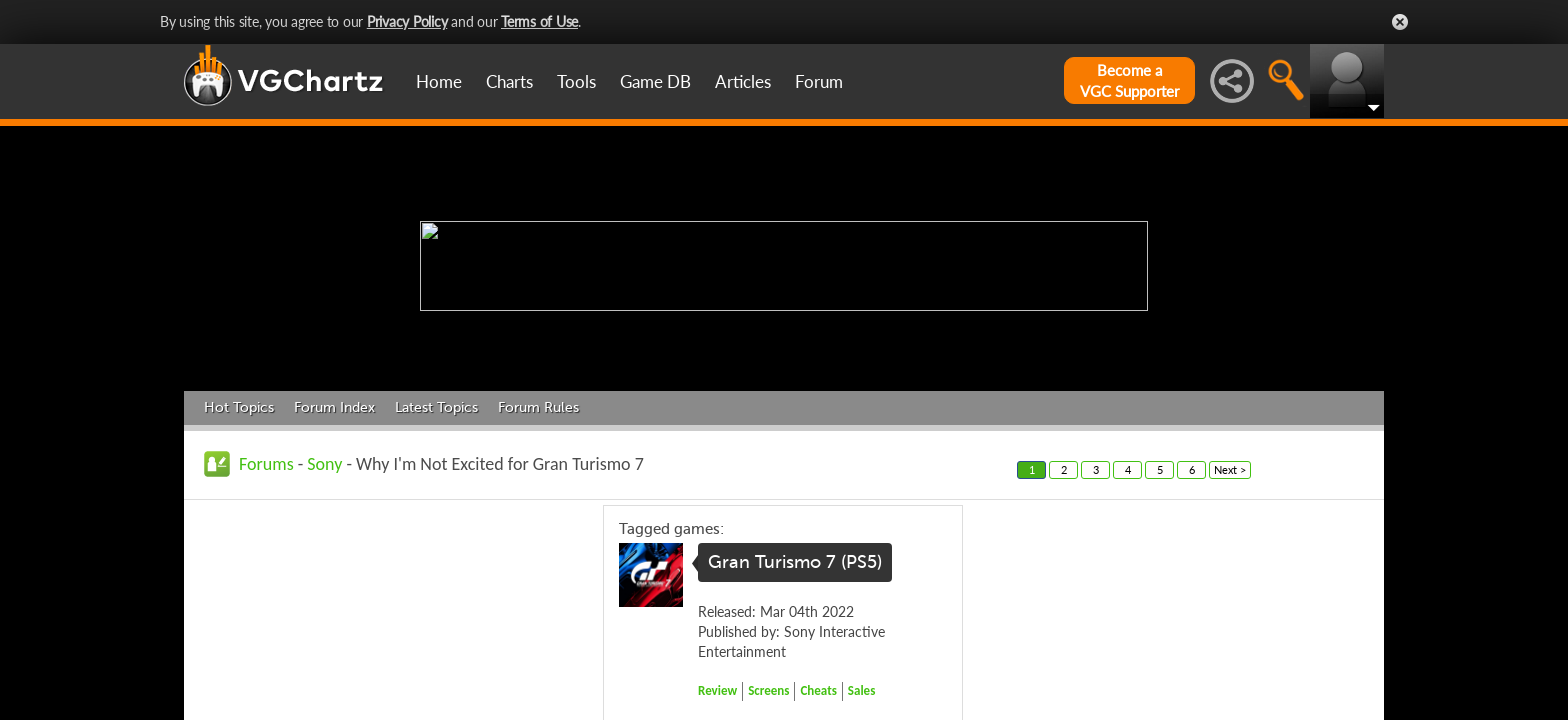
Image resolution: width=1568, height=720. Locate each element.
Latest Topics (436, 407)
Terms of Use (539, 21)
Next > (1230, 469)
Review (717, 690)
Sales (862, 690)
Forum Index (334, 407)
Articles (743, 81)
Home (439, 81)
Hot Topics (239, 407)
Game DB (655, 81)
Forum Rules (538, 407)
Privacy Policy (407, 21)
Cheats (818, 690)
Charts (509, 81)
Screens (768, 690)
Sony (324, 464)
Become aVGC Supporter (1129, 80)
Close (1400, 22)
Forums (266, 464)
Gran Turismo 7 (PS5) (795, 562)
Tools (576, 81)
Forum (819, 81)
